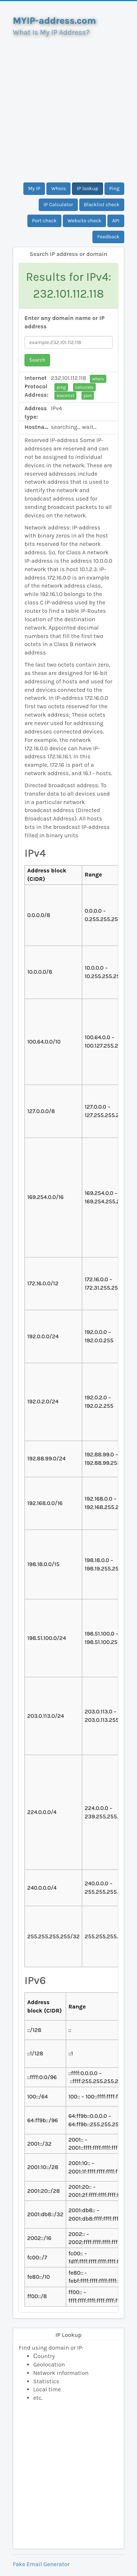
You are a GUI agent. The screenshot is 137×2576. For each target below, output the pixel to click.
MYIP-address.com (54, 20)
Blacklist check (101, 204)
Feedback (108, 237)
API (115, 221)
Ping (114, 188)
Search (37, 360)
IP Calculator (58, 204)
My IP (34, 188)
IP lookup (87, 188)
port (88, 395)
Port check (44, 221)
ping (61, 387)
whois (98, 378)
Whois (58, 188)
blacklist (65, 395)
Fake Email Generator (41, 2564)
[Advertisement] (68, 106)
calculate (84, 387)
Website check (85, 221)
